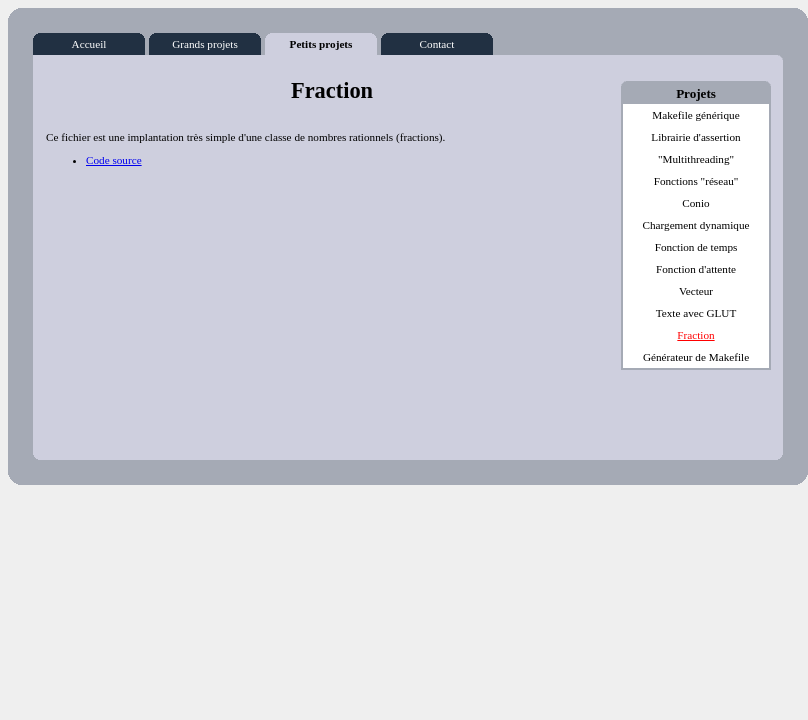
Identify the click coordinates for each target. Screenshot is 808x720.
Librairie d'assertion (695, 137)
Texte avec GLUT (696, 313)
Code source (114, 160)
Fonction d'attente (696, 269)
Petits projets (321, 41)
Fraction (695, 335)
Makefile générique (695, 115)
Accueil (89, 41)
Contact (437, 41)
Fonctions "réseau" (696, 181)
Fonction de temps (696, 247)
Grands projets (205, 41)
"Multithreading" (696, 159)
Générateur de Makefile (696, 357)
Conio (695, 203)
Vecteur (696, 291)
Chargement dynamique (696, 225)
